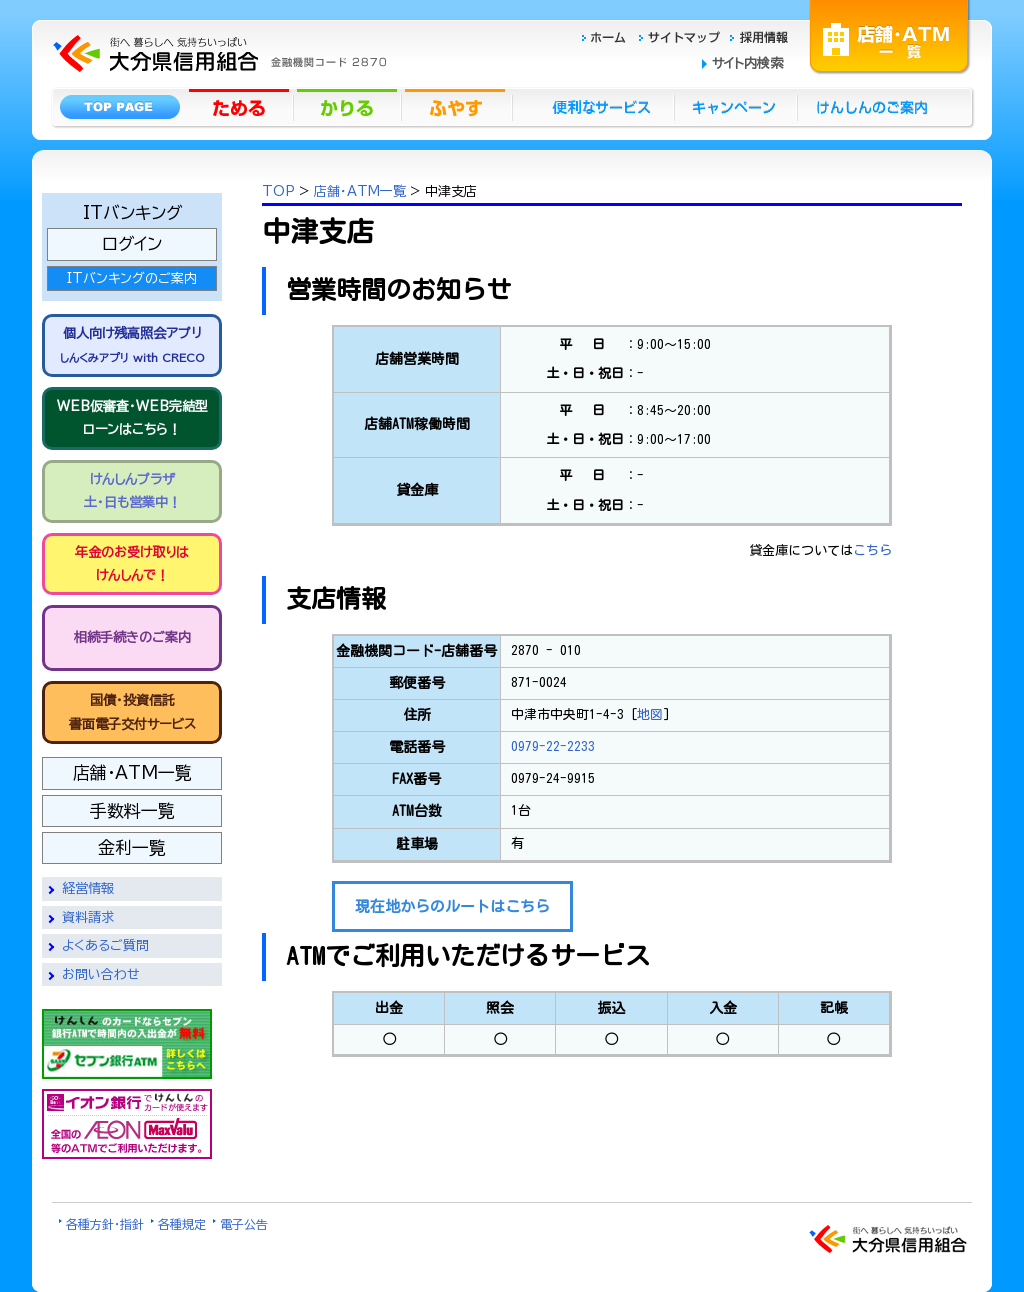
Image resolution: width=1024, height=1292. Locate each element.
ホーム (609, 34)
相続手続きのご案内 (132, 637)
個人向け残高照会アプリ (132, 344)
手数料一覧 (132, 810)
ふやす (457, 106)
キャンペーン (736, 106)
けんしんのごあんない (878, 106)
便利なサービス (593, 106)
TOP (278, 191)
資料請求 (88, 917)
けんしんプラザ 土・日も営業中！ (132, 491)
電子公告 (244, 1224)
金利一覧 (132, 847)
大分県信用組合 (217, 11)
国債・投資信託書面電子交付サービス (132, 712)
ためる (241, 106)
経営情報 (88, 888)
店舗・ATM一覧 (890, 35)
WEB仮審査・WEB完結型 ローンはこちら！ (132, 418)
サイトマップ (682, 34)
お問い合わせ (101, 974)
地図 (650, 714)
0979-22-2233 (553, 746)
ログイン (132, 243)
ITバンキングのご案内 (132, 278)
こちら (872, 550)
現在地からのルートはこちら (452, 906)
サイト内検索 (747, 63)
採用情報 (759, 34)
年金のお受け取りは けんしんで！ (132, 564)
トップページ (119, 106)
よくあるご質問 (105, 945)
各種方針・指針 (105, 1224)
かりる (349, 106)
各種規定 (182, 1224)
